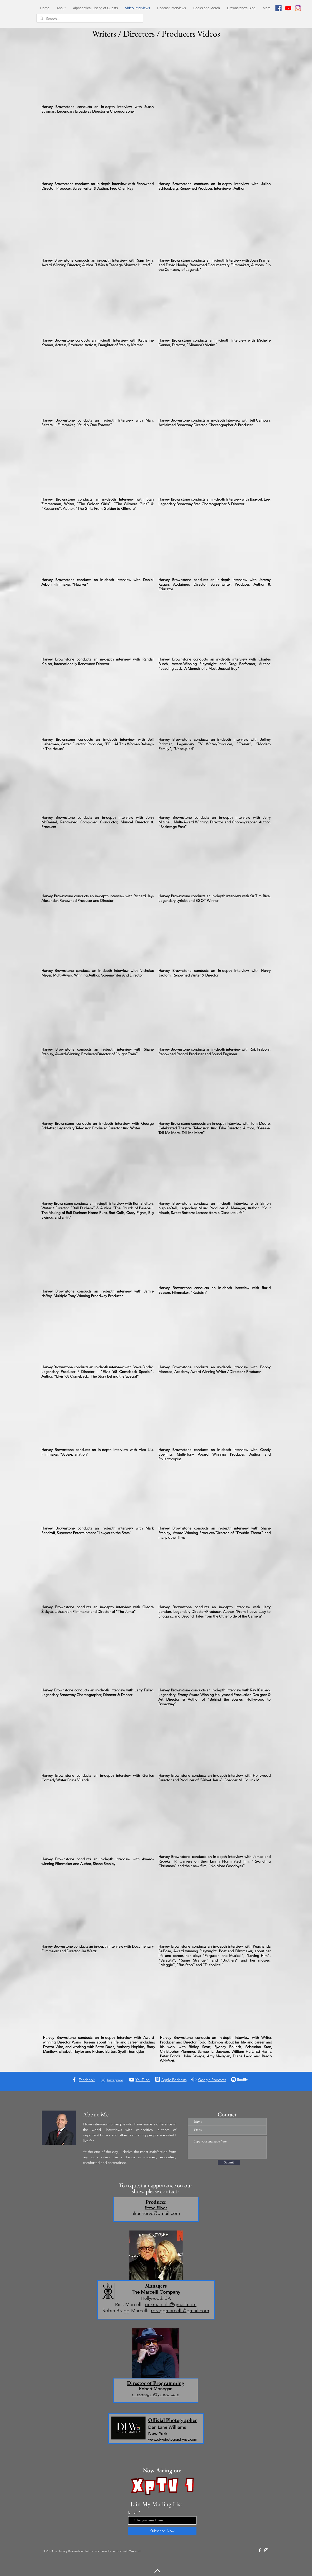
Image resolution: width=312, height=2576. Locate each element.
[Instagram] (298, 8)
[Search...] (89, 18)
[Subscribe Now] (162, 2531)
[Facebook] (278, 8)
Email (132, 2512)
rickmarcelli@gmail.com (170, 2304)
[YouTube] (288, 8)
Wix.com (135, 2551)
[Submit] (229, 2162)
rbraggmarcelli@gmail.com (180, 2310)
